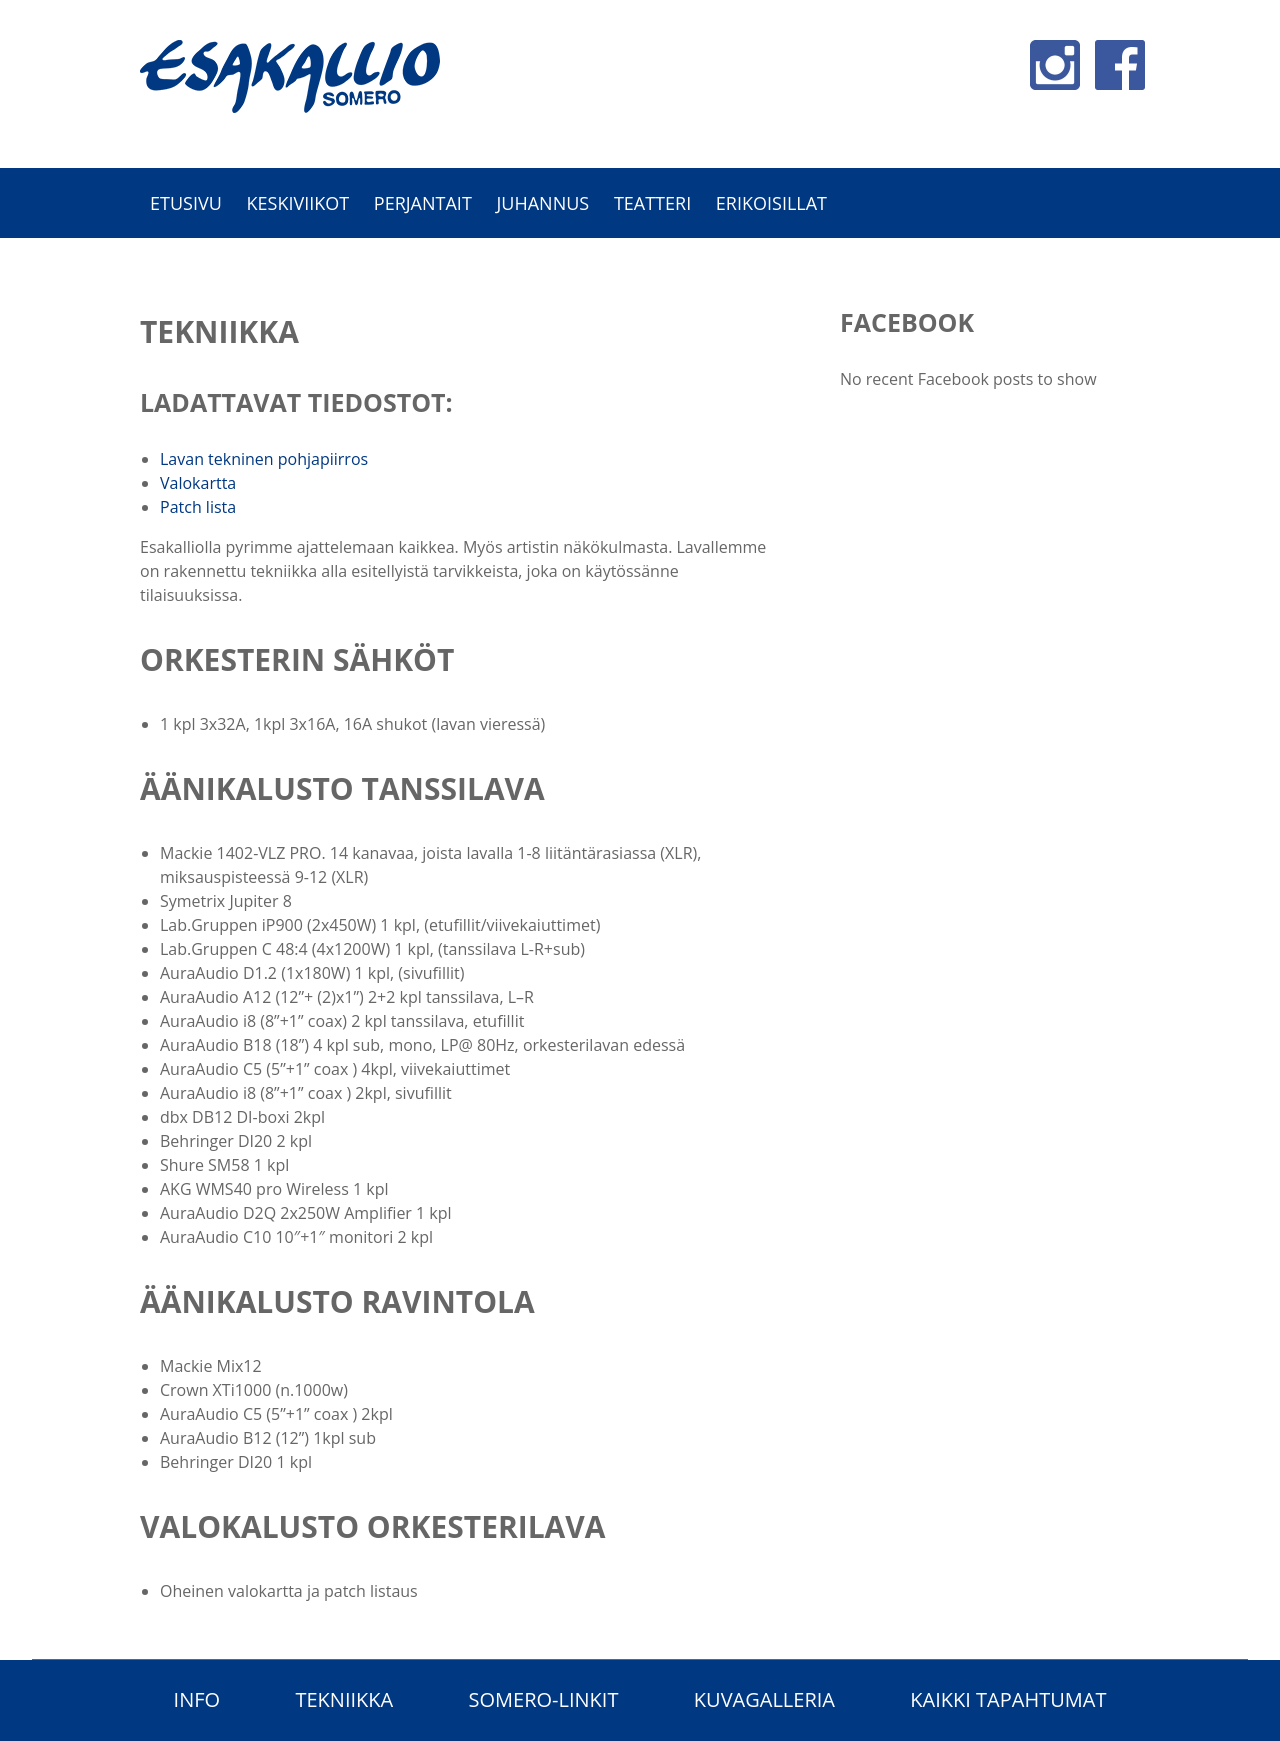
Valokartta (198, 483)
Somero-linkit (544, 1699)
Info (197, 1699)
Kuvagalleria (764, 1699)
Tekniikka (344, 1699)
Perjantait (423, 203)
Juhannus (542, 203)
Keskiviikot (297, 203)
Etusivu (186, 203)
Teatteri (652, 203)
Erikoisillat (771, 203)
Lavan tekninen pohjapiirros (264, 459)
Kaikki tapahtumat (1008, 1699)
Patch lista (198, 507)
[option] (640, 248)
